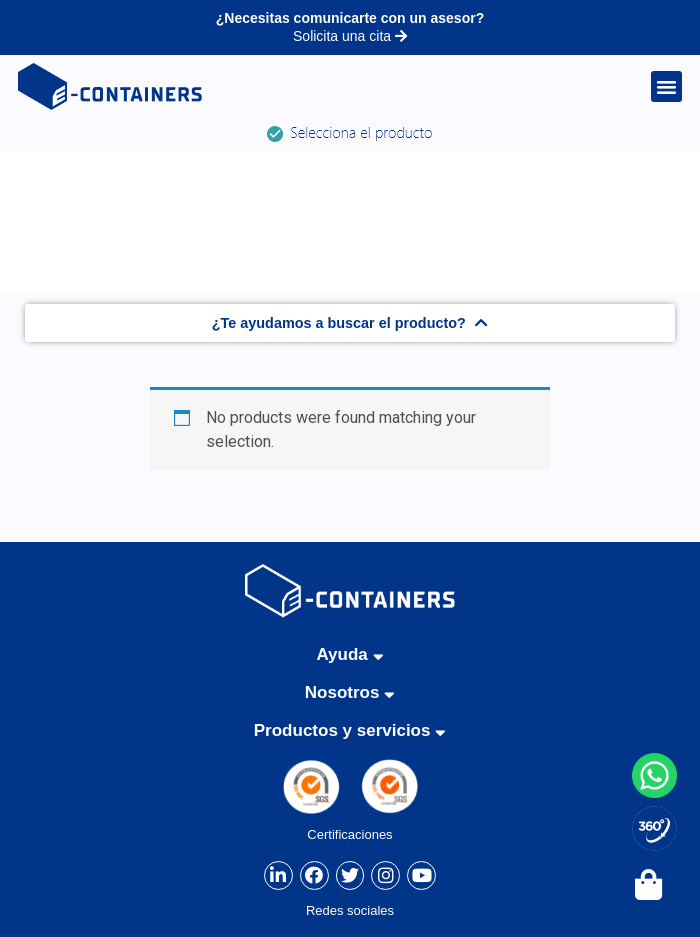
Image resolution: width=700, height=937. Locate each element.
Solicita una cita (350, 36)
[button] (667, 87)
